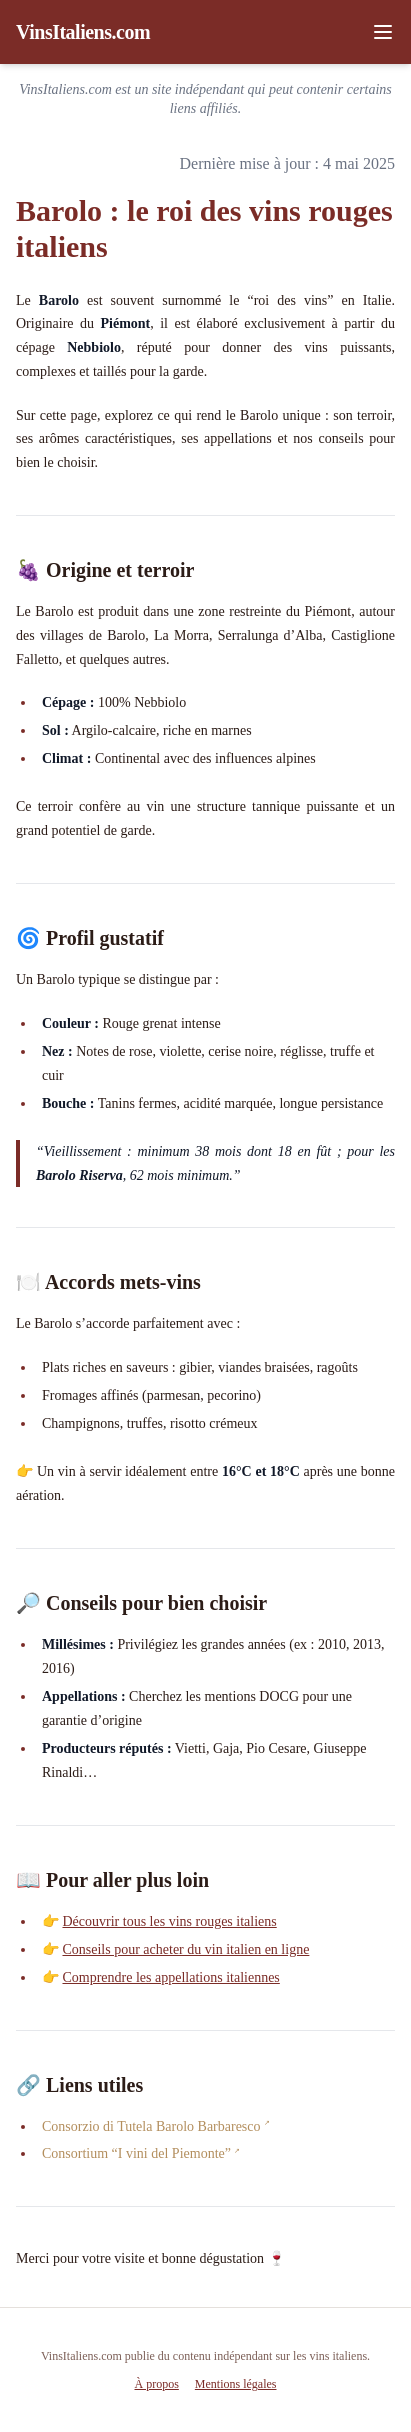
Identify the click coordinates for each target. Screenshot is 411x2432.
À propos (157, 2384)
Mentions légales (236, 2384)
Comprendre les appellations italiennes (170, 1977)
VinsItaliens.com (83, 32)
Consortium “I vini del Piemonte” (136, 2153)
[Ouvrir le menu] (383, 32)
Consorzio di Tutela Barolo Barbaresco (151, 2126)
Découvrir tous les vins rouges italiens (169, 1921)
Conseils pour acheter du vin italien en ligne (185, 1949)
